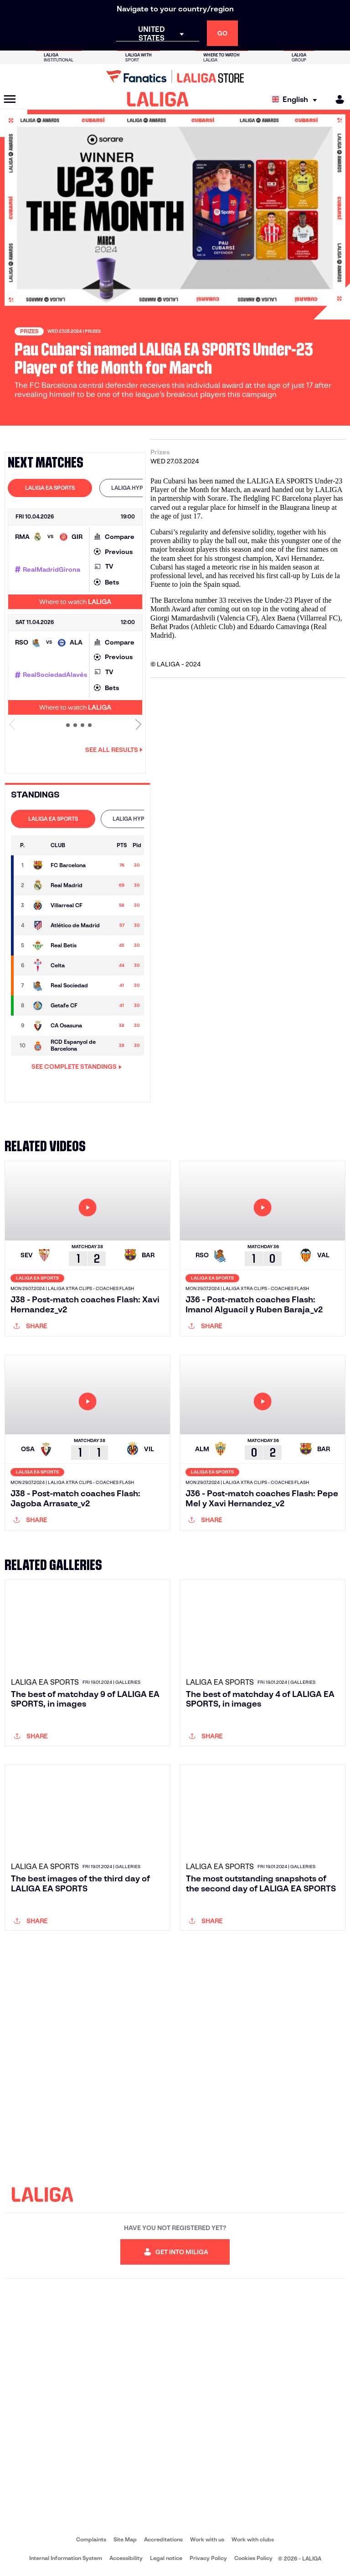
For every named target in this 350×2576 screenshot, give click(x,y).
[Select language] (296, 99)
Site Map (125, 2539)
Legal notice (166, 2558)
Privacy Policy (208, 2558)
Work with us (207, 2539)
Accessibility (126, 2558)
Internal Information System (65, 2558)
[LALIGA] (158, 99)
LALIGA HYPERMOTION (141, 488)
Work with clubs (253, 2539)
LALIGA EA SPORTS (50, 488)
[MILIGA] (336, 99)
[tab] (50, 488)
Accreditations (163, 2539)
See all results (114, 749)
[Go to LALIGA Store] (175, 76)
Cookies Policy (253, 2558)
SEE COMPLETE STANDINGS (76, 1066)
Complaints (91, 2539)
